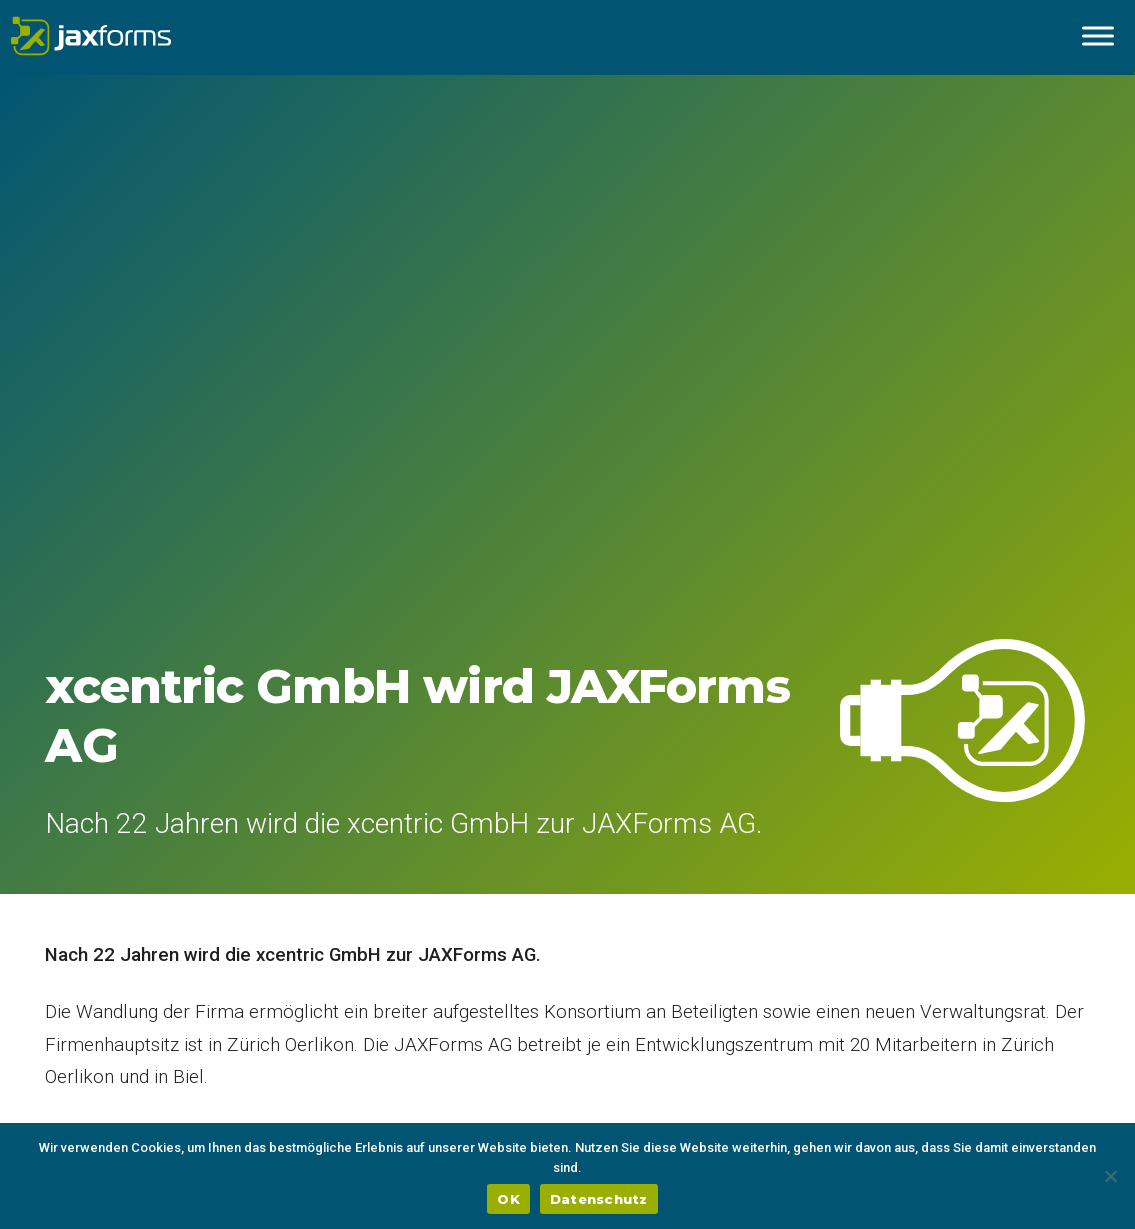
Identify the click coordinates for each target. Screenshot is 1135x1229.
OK (508, 1199)
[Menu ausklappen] (1098, 35)
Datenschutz (599, 1199)
